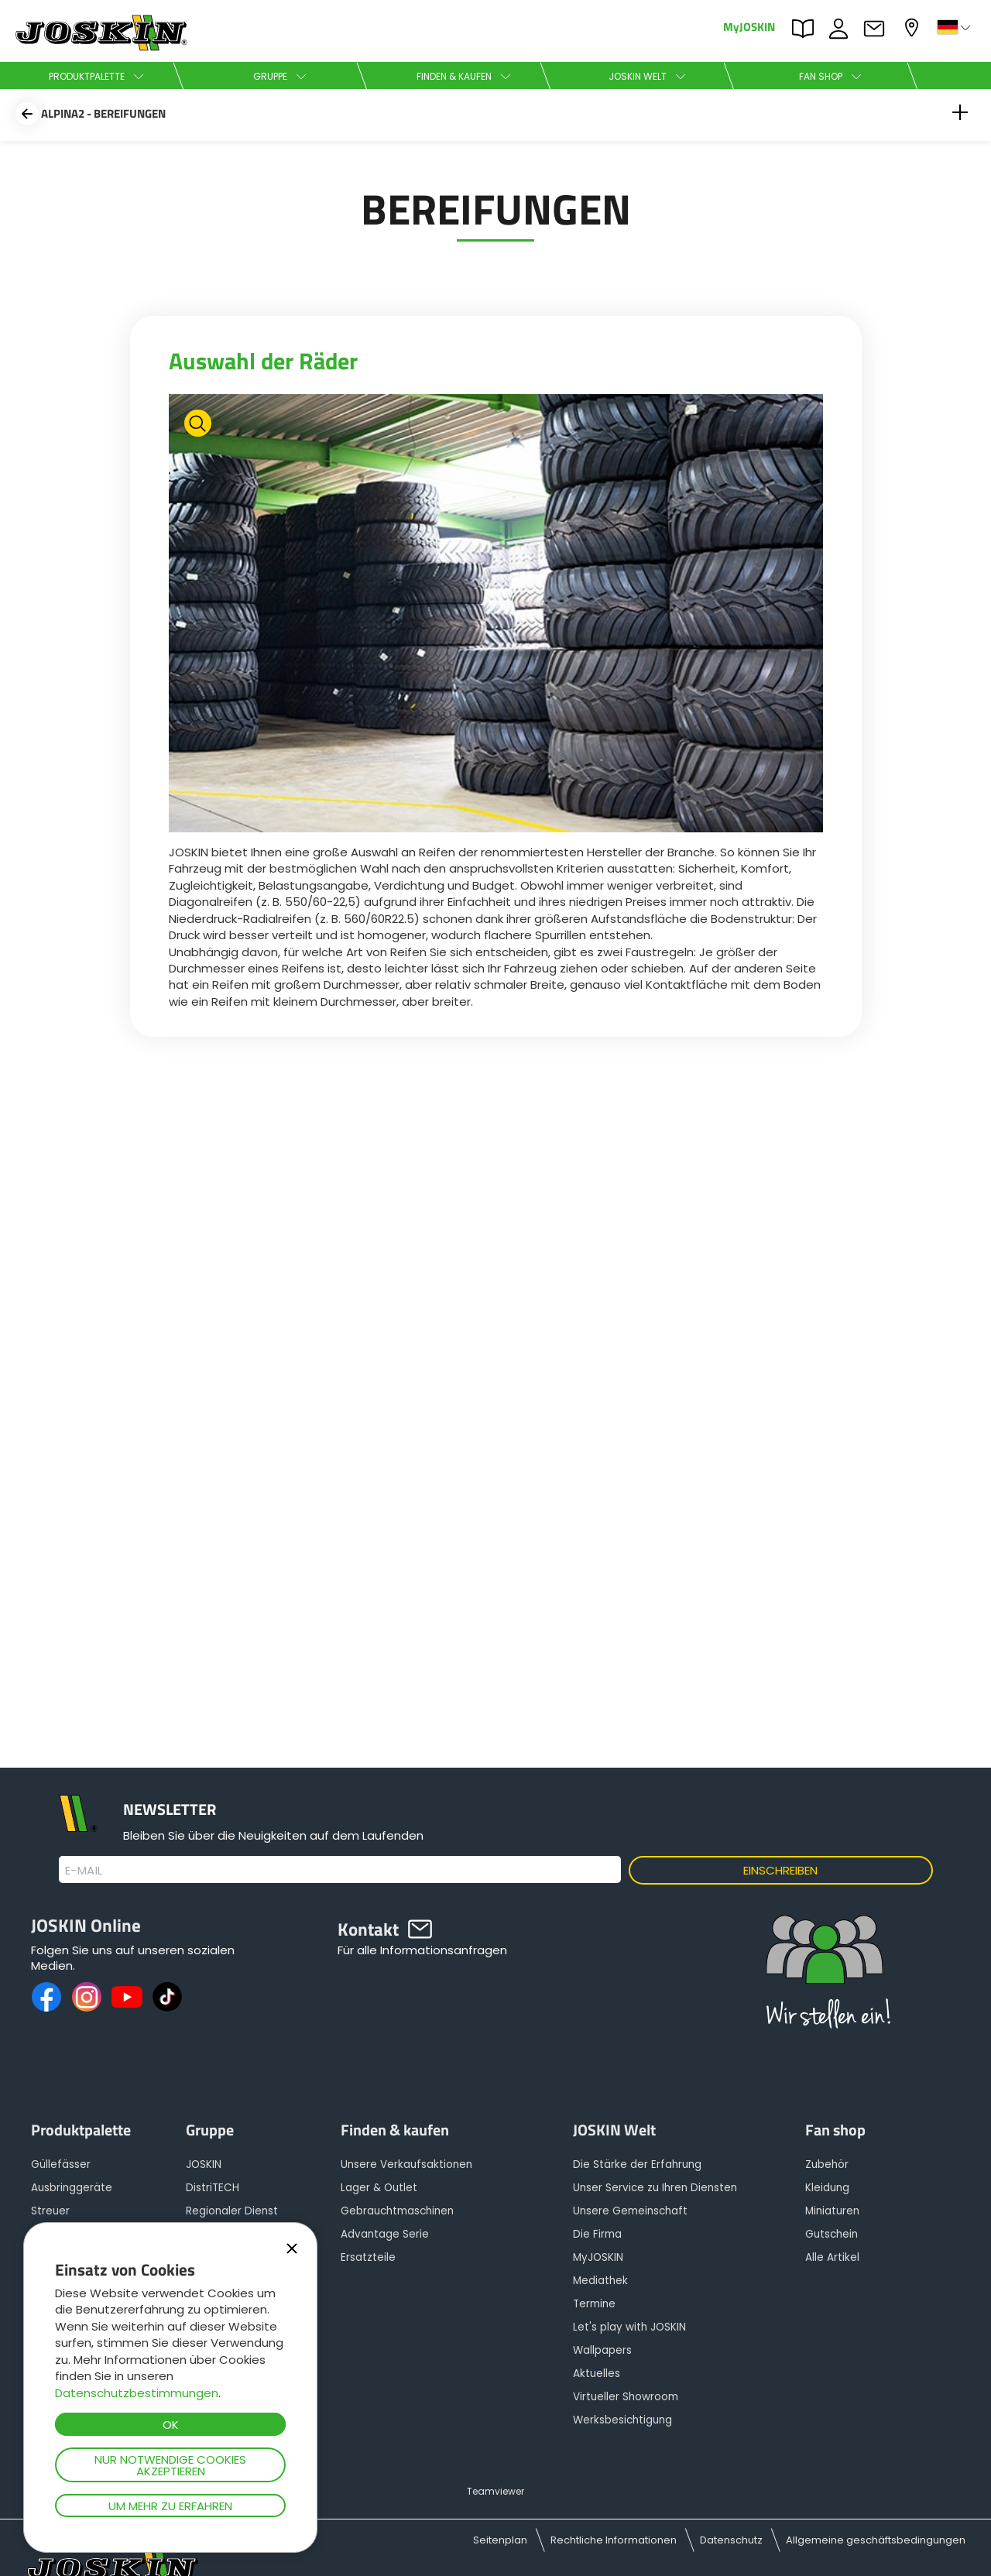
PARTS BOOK (806, 28)
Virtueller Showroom (625, 2396)
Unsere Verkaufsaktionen (406, 2164)
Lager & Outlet (379, 2187)
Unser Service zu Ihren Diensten (655, 2187)
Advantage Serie (385, 2234)
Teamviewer (495, 2491)
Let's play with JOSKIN (629, 2327)
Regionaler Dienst (232, 2211)
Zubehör (827, 2164)
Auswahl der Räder (263, 361)
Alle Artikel (832, 2257)
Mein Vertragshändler (913, 27)
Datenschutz (731, 2540)
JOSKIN (203, 2164)
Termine (594, 2303)
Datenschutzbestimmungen (136, 2393)
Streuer (50, 2211)
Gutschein (831, 2234)
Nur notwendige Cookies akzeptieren (170, 2465)
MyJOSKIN (749, 26)
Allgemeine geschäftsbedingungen (875, 2540)
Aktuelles (596, 2373)
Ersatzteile (368, 2257)
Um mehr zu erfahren (170, 2506)
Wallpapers (602, 2350)
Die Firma (597, 2234)
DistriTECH (212, 2187)
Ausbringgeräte (71, 2187)
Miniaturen (832, 2211)
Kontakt (878, 28)
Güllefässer (61, 2164)
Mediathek (600, 2280)
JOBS (842, 28)
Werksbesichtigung (622, 2420)
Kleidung (827, 2187)
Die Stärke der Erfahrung (637, 2164)
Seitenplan (500, 2540)
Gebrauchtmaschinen (397, 2211)
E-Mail (84, 1870)
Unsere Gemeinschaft (630, 2211)
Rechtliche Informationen (613, 2540)
